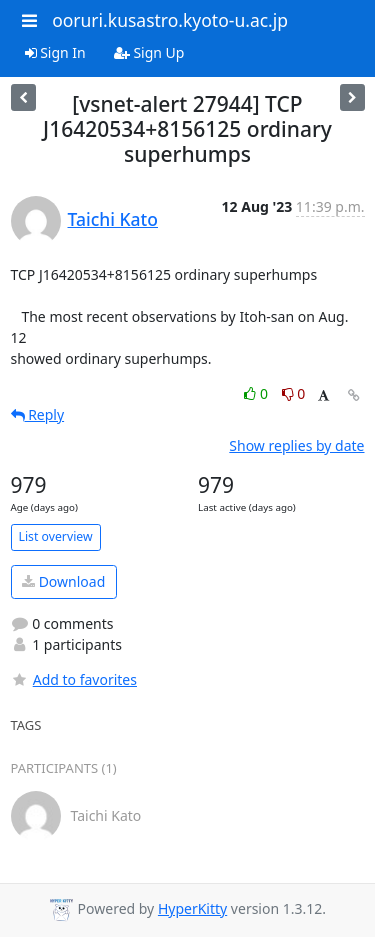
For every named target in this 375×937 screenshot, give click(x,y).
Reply (38, 414)
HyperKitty (192, 908)
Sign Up (149, 52)
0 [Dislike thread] (294, 393)
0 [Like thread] (257, 393)
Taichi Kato (113, 219)
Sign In (55, 52)
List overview (56, 536)
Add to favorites (74, 679)
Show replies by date (296, 445)
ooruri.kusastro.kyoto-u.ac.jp (170, 20)
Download (63, 581)
